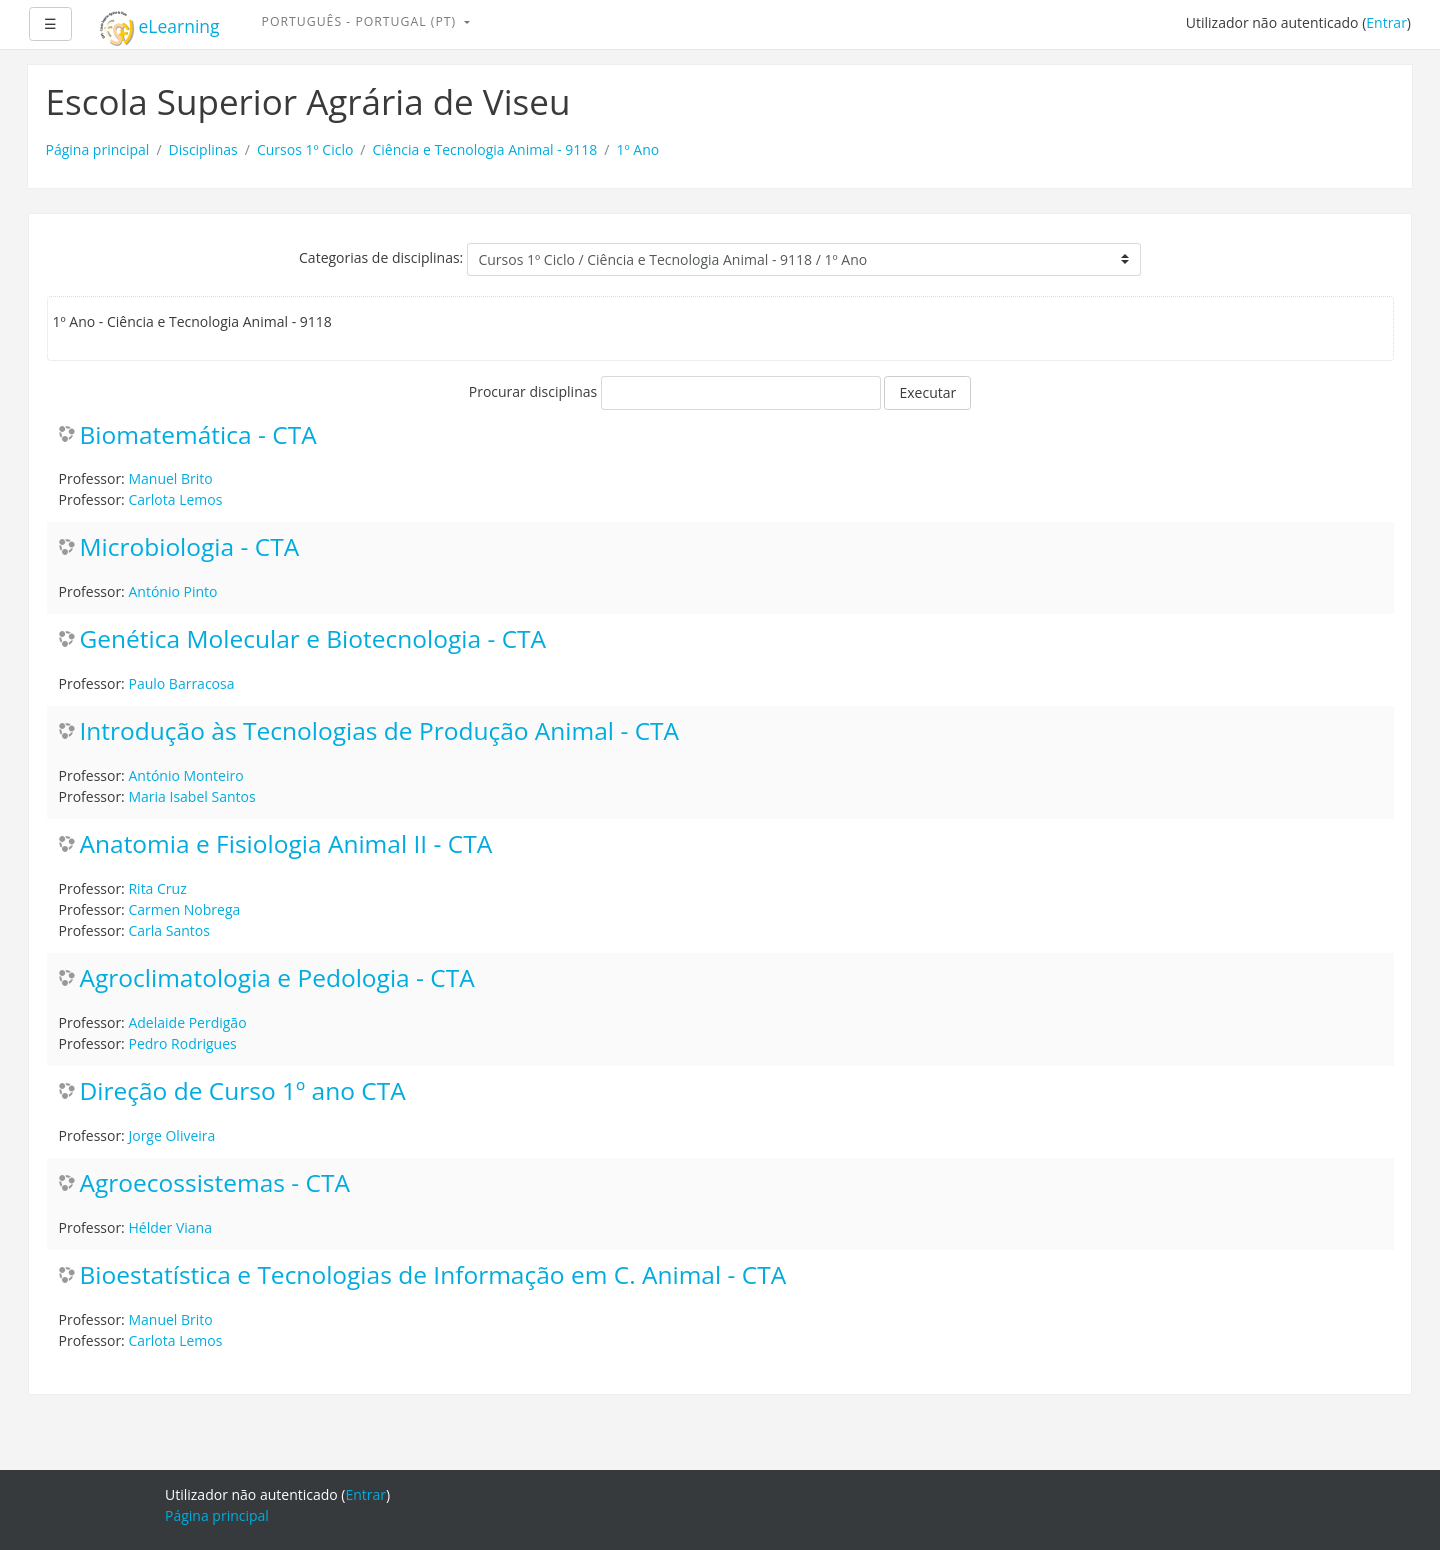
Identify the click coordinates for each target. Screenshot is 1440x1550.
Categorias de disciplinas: (381, 257)
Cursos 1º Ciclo (305, 149)
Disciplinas (203, 149)
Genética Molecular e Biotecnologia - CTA (313, 639)
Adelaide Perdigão (187, 1022)
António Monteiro (185, 775)
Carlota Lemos (175, 499)
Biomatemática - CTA (198, 435)
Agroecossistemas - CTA (215, 1183)
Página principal (98, 149)
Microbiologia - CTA (190, 547)
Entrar (1386, 22)
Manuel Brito (170, 478)
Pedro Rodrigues (182, 1043)
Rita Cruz (157, 888)
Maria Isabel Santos (191, 796)
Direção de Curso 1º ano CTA (243, 1091)
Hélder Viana (170, 1227)
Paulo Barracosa (181, 683)
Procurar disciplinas (533, 391)
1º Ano (637, 149)
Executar (927, 392)
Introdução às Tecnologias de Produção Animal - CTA (380, 731)
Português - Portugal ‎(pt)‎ (361, 21)
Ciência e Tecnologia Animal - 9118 (485, 149)
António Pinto (172, 591)
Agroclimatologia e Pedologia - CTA (277, 978)
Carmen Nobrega (184, 909)
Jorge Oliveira (171, 1135)
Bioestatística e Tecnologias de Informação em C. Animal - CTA (433, 1275)
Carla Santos (168, 930)
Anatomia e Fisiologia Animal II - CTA (286, 844)
